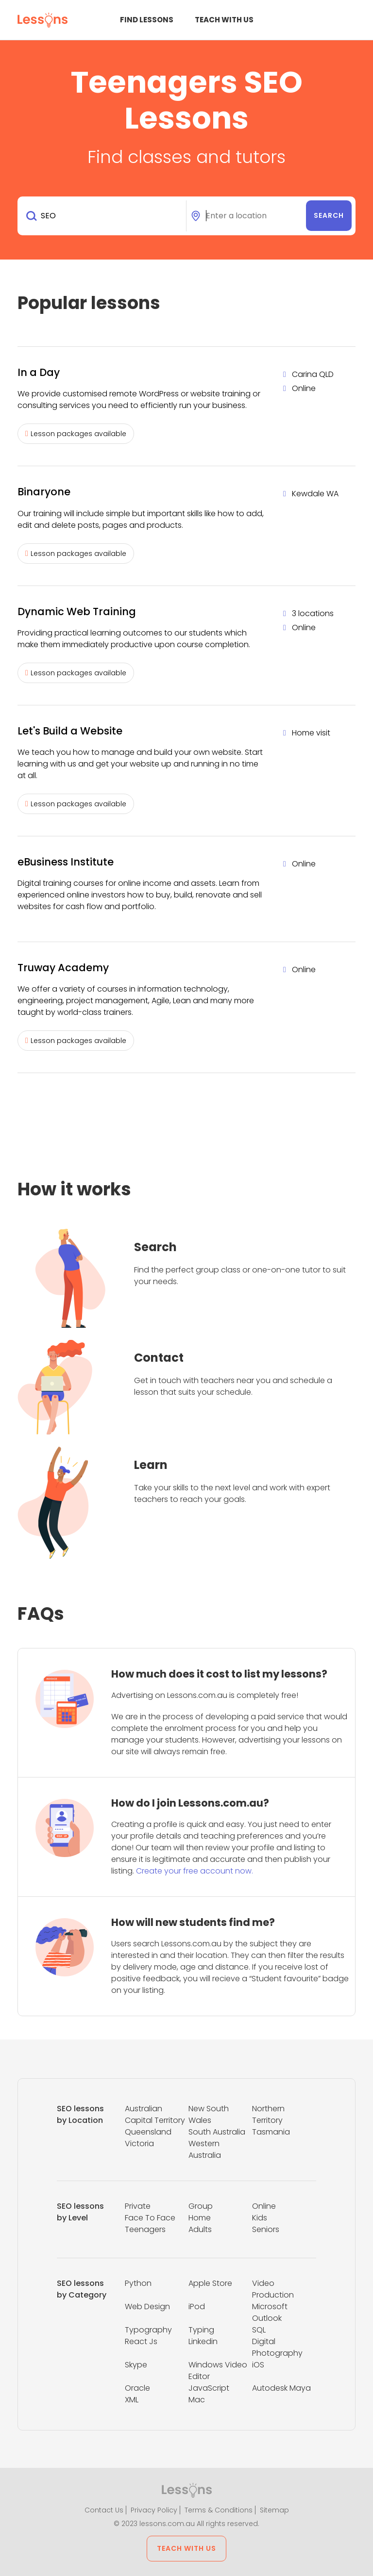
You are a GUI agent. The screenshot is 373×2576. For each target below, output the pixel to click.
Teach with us (224, 20)
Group (200, 2206)
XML (131, 2399)
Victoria (139, 2143)
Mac (196, 2399)
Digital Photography (277, 2347)
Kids (259, 2217)
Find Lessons (146, 20)
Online (264, 2206)
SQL (259, 2329)
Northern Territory (268, 2114)
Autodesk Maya (281, 2388)
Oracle (137, 2388)
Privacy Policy (154, 2510)
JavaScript (208, 2388)
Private (138, 2206)
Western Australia (204, 2149)
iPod (196, 2306)
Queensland (148, 2131)
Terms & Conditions (219, 2510)
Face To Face (150, 2217)
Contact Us (104, 2510)
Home (199, 2217)
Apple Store (210, 2283)
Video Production (273, 2289)
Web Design (147, 2306)
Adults (200, 2229)
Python (138, 2283)
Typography (148, 2329)
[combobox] (103, 215)
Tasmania (271, 2131)
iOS (258, 2364)
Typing (201, 2329)
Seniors (265, 2229)
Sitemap (274, 2510)
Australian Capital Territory (155, 2114)
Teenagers (145, 2229)
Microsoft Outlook (270, 2312)
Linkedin (203, 2341)
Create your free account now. (194, 1870)
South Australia (216, 2131)
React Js (141, 2341)
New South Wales (208, 2114)
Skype (136, 2364)
